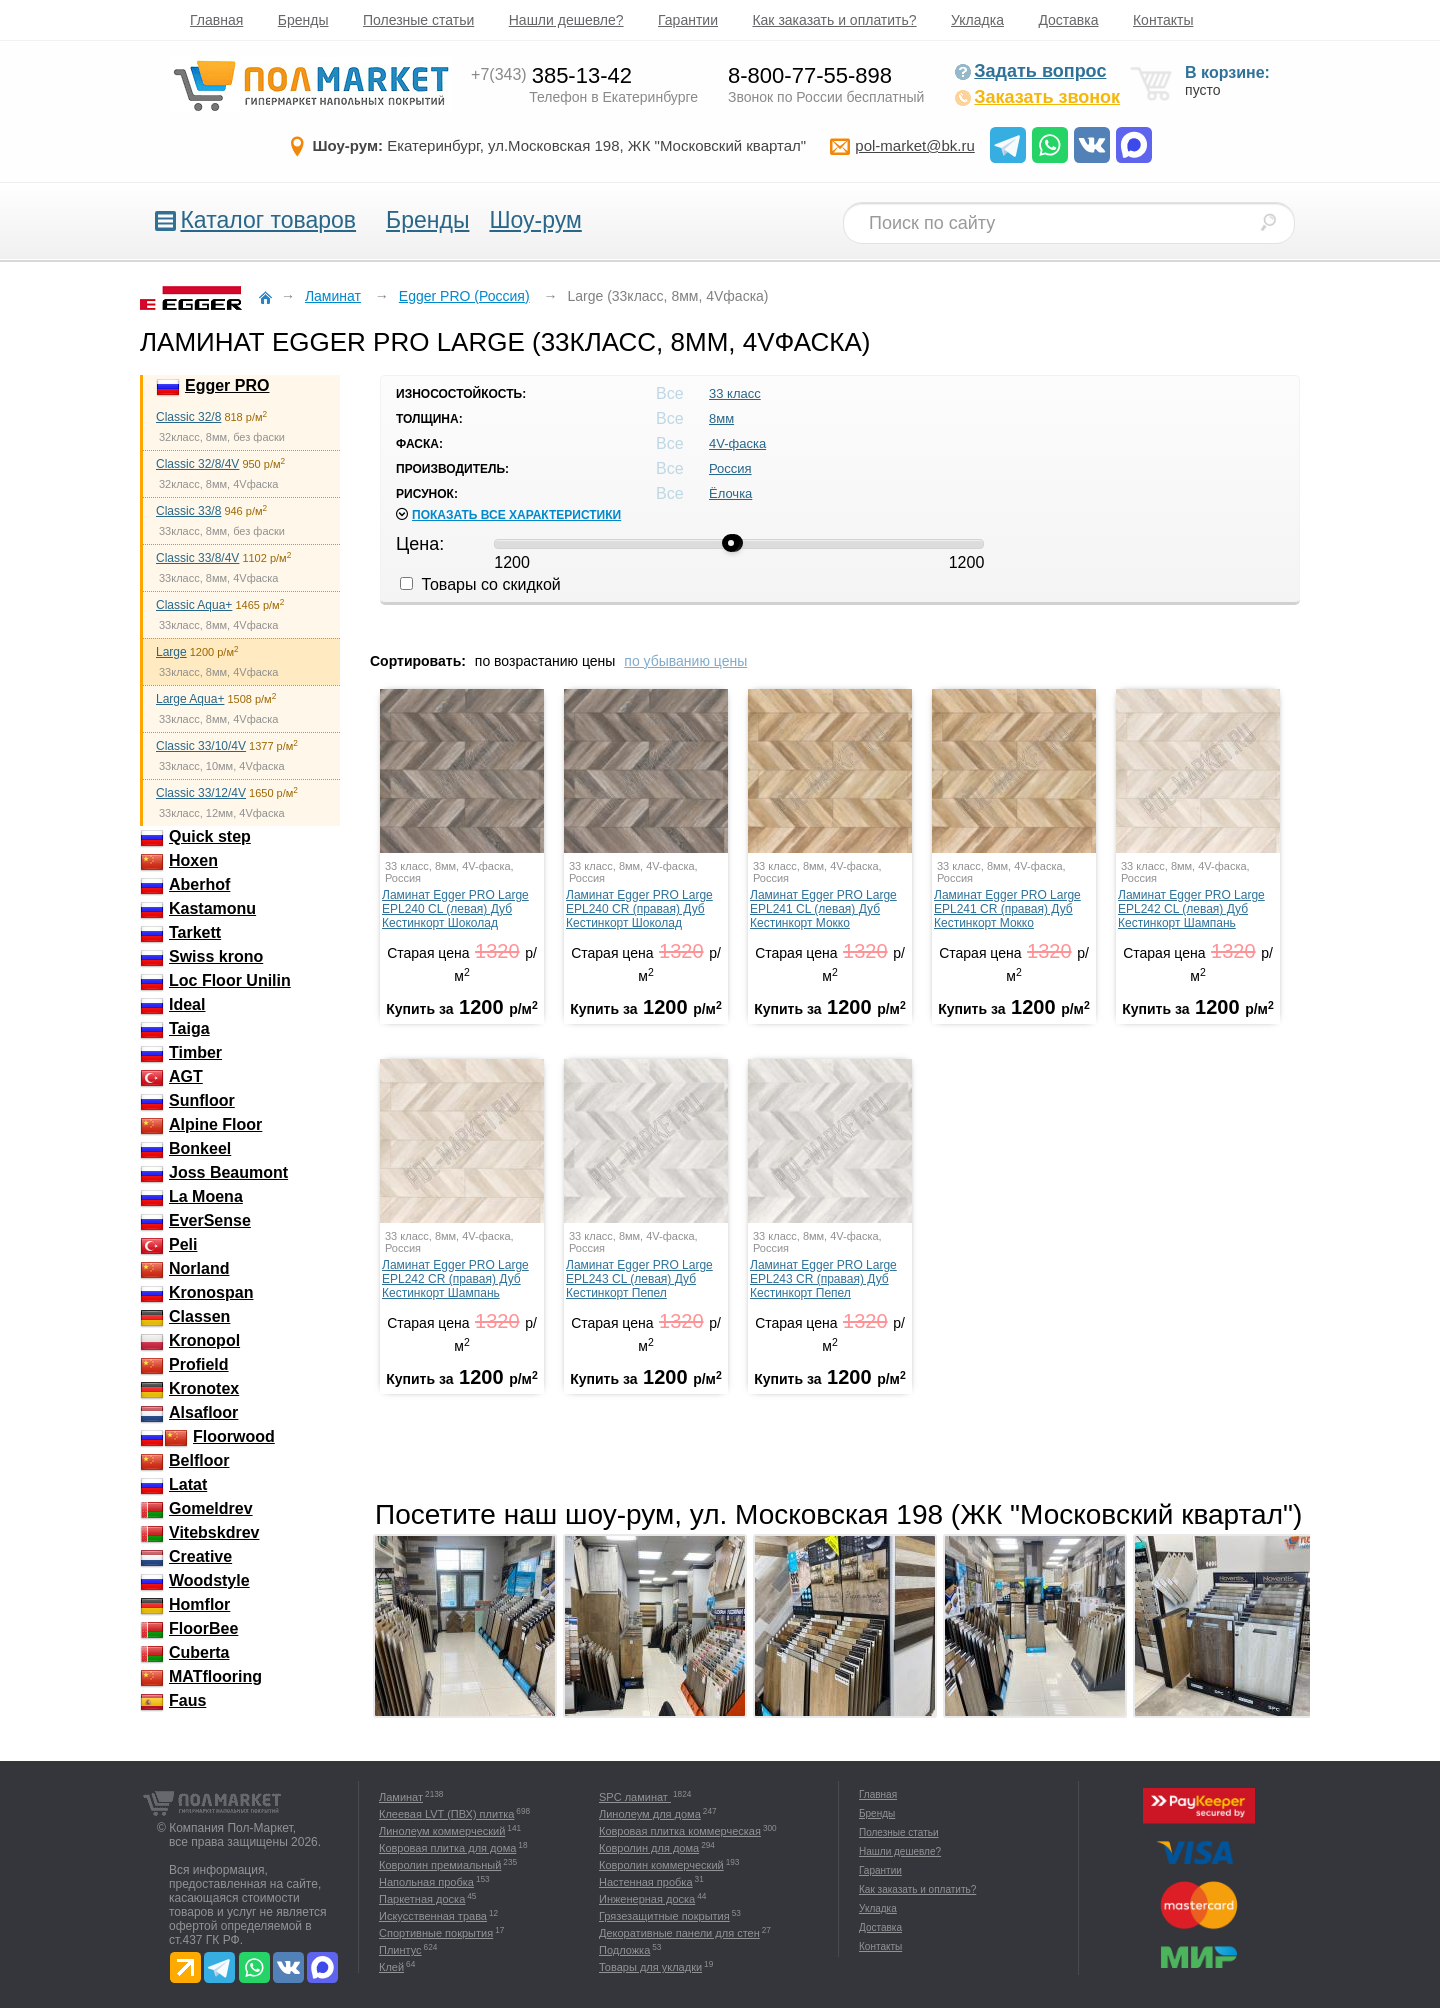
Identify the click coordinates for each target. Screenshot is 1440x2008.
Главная (216, 20)
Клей (391, 1967)
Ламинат (401, 1797)
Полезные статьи (418, 20)
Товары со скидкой (480, 584)
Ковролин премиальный (440, 1865)
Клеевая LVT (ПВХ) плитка (446, 1814)
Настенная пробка (646, 1882)
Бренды (303, 20)
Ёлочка (730, 493)
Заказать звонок (1037, 97)
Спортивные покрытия (436, 1933)
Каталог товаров (268, 220)
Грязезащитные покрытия (664, 1916)
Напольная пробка (426, 1882)
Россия (730, 468)
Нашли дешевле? (566, 20)
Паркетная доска (422, 1899)
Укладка (977, 20)
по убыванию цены (685, 661)
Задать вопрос (1030, 71)
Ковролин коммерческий (661, 1865)
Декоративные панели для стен (679, 1933)
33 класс (735, 393)
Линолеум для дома (650, 1814)
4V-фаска (737, 443)
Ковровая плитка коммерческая (680, 1831)
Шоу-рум (535, 220)
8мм (721, 418)
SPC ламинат (635, 1797)
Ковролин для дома (649, 1848)
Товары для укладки (650, 1967)
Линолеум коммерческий (442, 1831)
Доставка (1068, 20)
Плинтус (400, 1950)
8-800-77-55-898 (810, 75)
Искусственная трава (433, 1916)
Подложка (624, 1950)
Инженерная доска (647, 1899)
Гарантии (688, 20)
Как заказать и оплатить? (834, 20)
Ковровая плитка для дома (447, 1848)
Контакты (1163, 20)
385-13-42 (551, 75)
